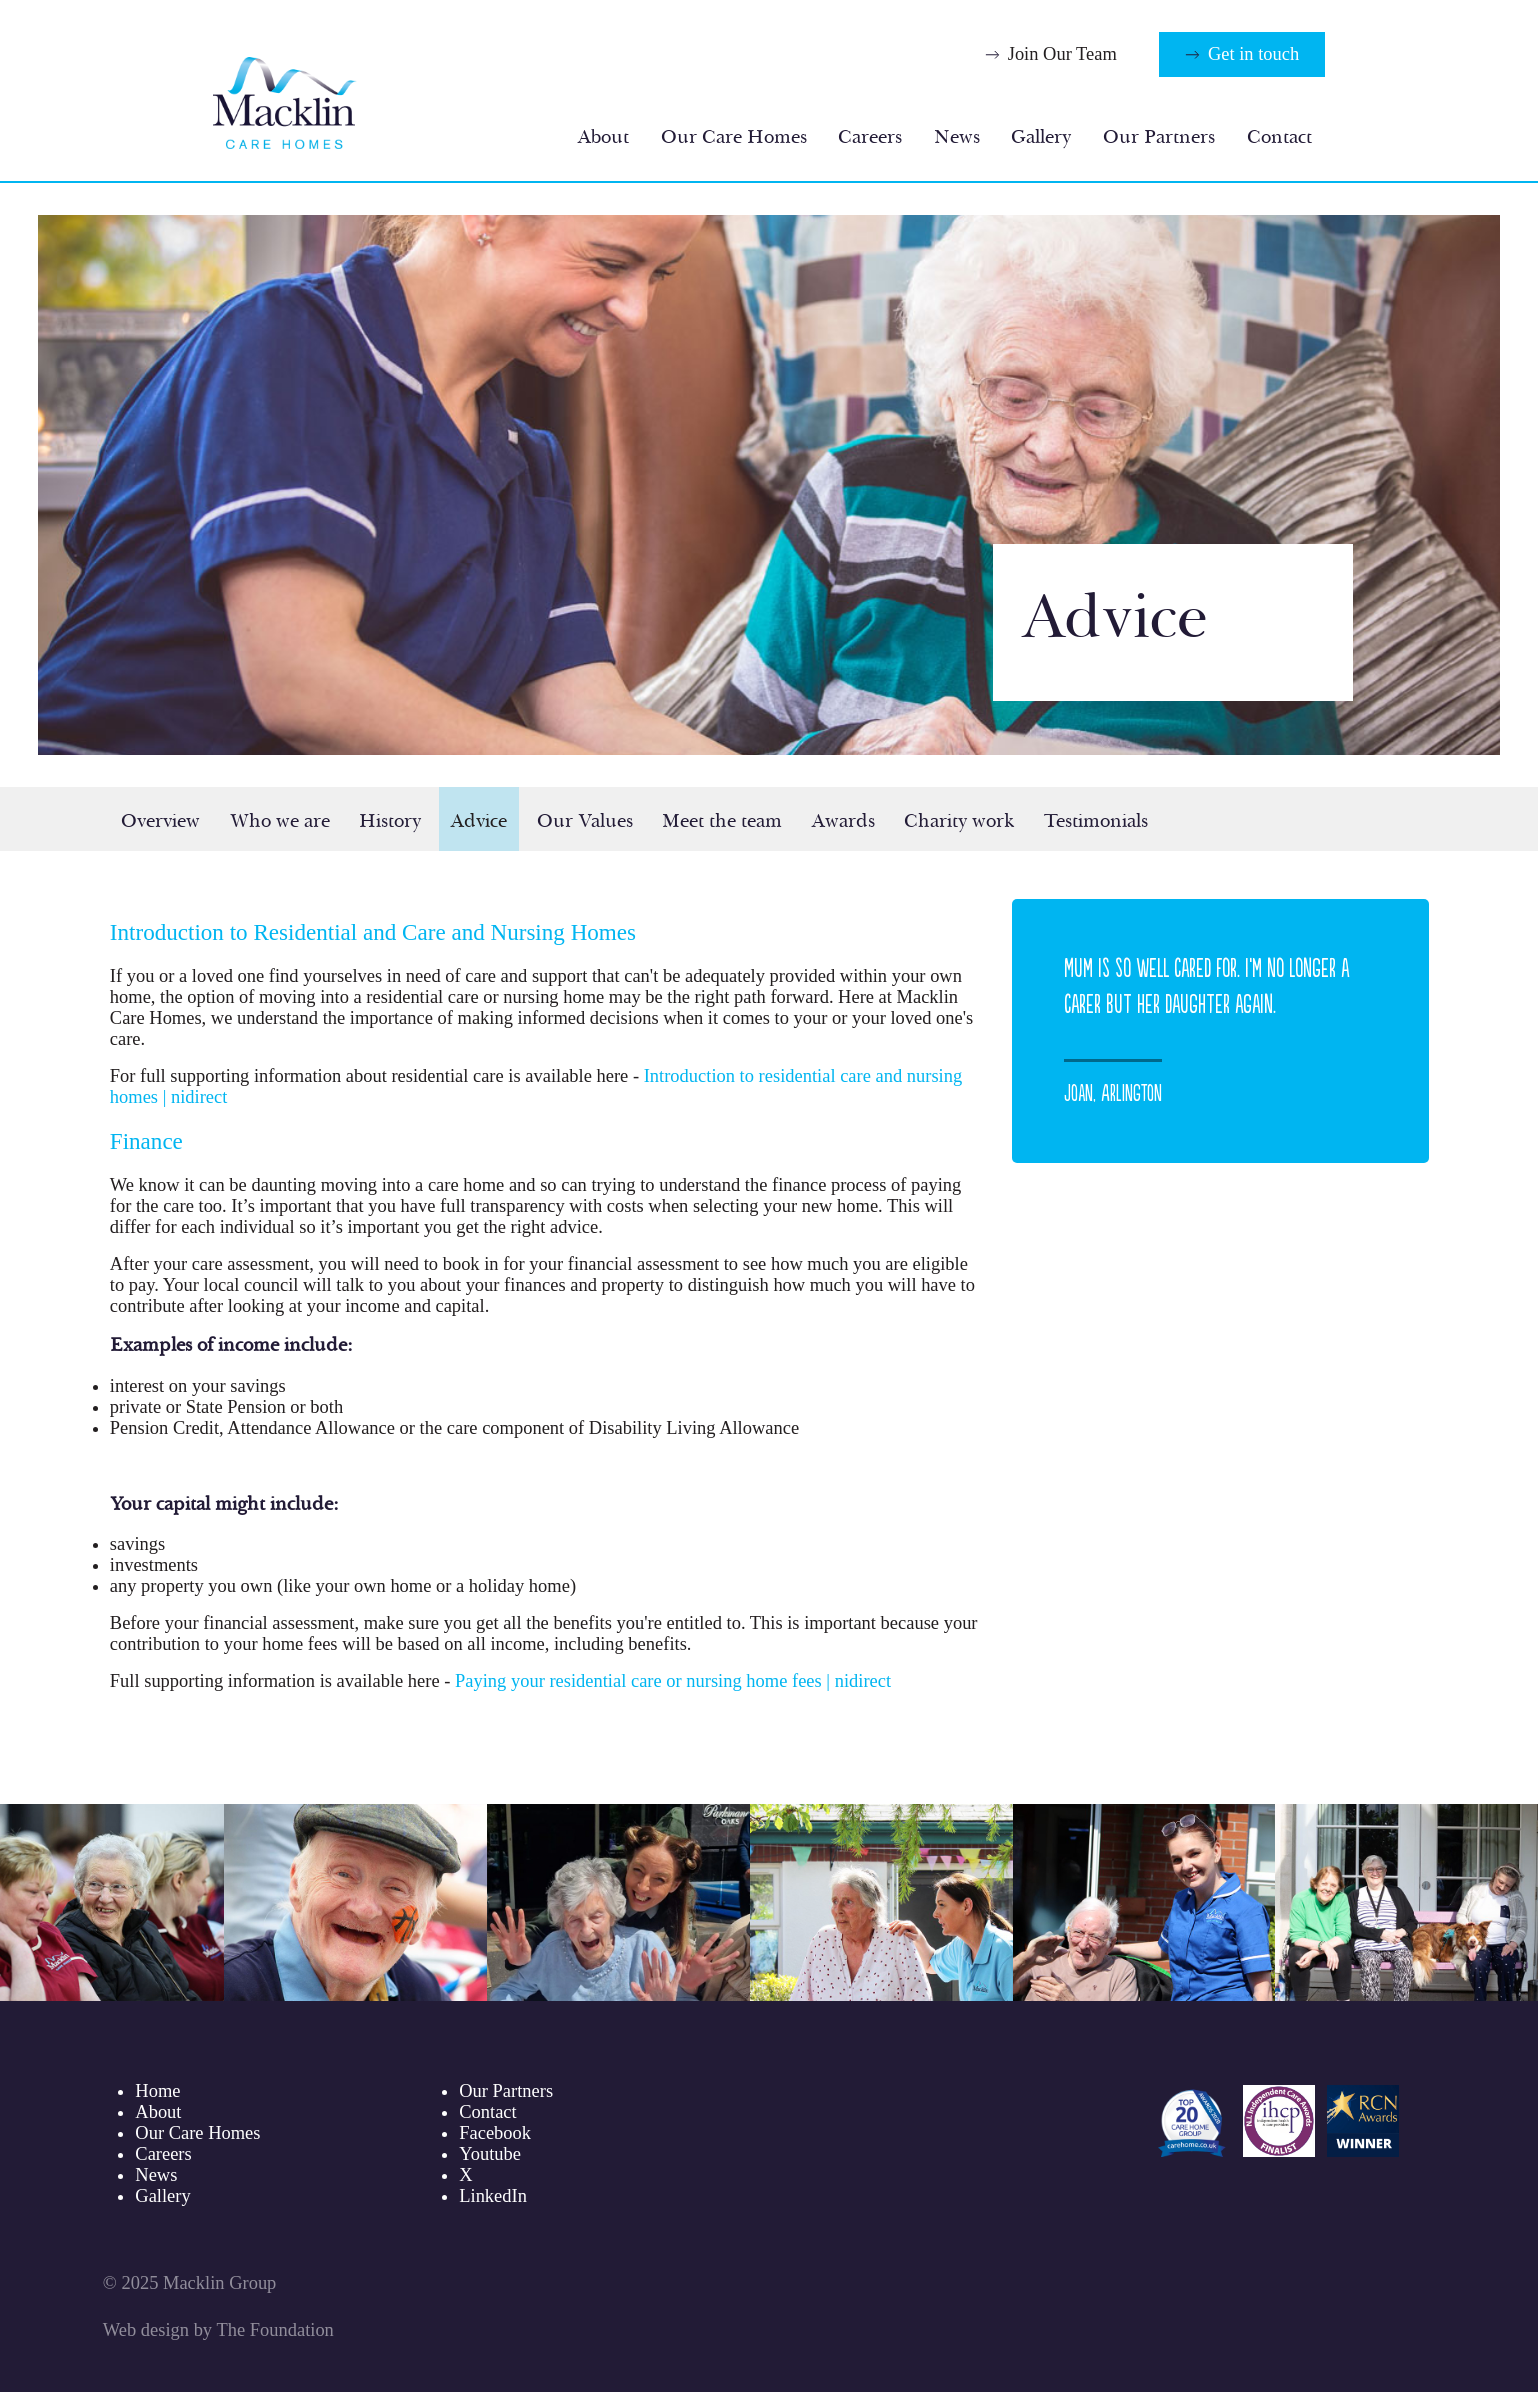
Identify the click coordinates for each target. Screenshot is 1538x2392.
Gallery (1041, 137)
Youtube (490, 2154)
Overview (160, 821)
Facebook (495, 2133)
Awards (843, 821)
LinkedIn (493, 2196)
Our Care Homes (734, 137)
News (957, 137)
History (390, 821)
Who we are (280, 821)
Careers (870, 137)
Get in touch (1253, 54)
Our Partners (1159, 137)
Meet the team (722, 821)
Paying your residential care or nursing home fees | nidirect (673, 1681)
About (603, 137)
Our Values (585, 821)
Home (157, 2091)
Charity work (959, 821)
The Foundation (274, 2330)
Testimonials (1096, 821)
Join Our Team (1062, 54)
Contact (1279, 137)
